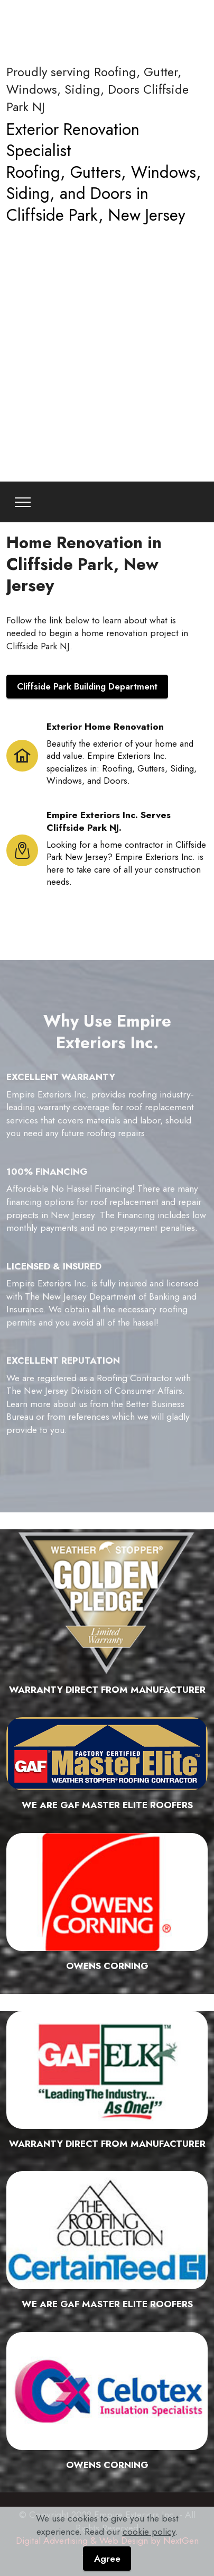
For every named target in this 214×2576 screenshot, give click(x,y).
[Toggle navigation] (23, 502)
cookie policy (149, 2531)
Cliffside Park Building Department (87, 686)
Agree (107, 2558)
